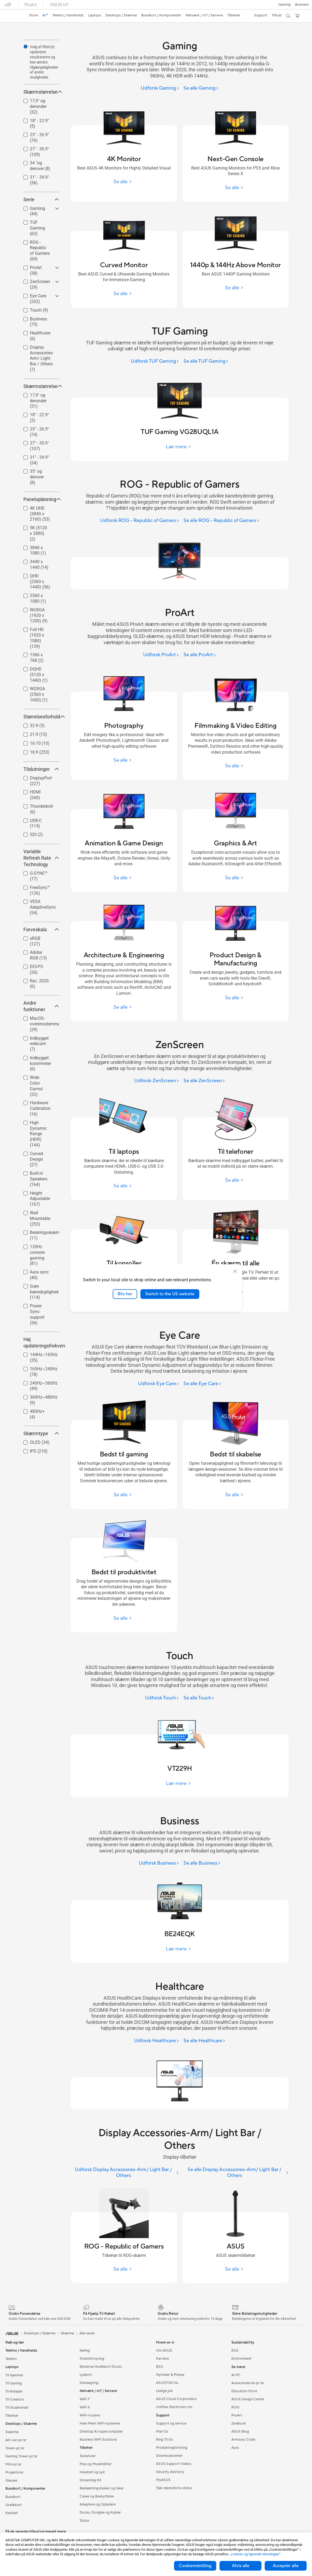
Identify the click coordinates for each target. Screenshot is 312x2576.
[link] (12, 16)
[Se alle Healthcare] (204, 2041)
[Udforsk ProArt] (161, 655)
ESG (159, 2367)
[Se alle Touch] (198, 1698)
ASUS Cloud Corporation (176, 2399)
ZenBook (238, 2423)
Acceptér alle (286, 2565)
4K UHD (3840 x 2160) (40, 514)
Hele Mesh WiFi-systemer (100, 2423)
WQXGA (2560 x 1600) (39, 694)
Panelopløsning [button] (41, 499)
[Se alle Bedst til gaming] (124, 1494)
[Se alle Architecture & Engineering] (124, 1007)
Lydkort (86, 2375)
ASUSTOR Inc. (167, 2383)
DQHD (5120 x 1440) (39, 674)
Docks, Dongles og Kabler (100, 2512)
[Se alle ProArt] (199, 655)
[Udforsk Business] (159, 1863)
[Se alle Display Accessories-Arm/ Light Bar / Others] (236, 2173)
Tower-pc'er (14, 2448)
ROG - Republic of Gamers (40, 251)
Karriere (162, 2358)
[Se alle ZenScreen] (204, 1081)
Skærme (12, 2432)
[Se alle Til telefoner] (235, 1180)
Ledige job (164, 2391)
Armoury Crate (243, 2439)
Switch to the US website (169, 1294)
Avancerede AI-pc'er (247, 2383)
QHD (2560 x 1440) (40, 581)
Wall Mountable (40, 1218)
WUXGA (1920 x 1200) (39, 615)
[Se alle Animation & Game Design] (124, 877)
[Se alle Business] (202, 1863)
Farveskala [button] (41, 929)
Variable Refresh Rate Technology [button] (41, 858)
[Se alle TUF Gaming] (206, 361)
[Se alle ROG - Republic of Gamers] (221, 521)
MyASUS (163, 2480)
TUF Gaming (37, 228)
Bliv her (125, 1294)
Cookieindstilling (195, 2565)
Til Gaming (13, 2383)
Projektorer (14, 2472)
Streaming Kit (90, 2480)
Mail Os (162, 2431)
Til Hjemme (14, 2375)
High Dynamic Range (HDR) (38, 1134)
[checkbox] (41, 106)
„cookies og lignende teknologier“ (255, 2554)
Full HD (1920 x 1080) (37, 638)
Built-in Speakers (38, 1179)
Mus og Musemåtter (96, 2464)
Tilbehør (12, 2415)
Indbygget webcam (39, 1044)
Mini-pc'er (13, 2464)
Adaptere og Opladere (98, 2504)
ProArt (236, 2415)
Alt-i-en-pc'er (16, 2440)
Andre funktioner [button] (41, 1006)
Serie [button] (41, 199)
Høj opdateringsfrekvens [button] (41, 1342)
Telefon (11, 2359)
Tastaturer (88, 2456)
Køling (85, 2350)
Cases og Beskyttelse (97, 2496)
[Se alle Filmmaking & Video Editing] (235, 765)
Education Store (244, 2391)
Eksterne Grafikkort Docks (101, 2367)
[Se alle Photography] (124, 760)
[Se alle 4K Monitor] (124, 181)
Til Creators (14, 2399)
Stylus (84, 2520)
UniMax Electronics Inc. (174, 2407)
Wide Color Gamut (36, 1086)
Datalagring (89, 2383)
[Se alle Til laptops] (124, 1185)
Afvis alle (240, 2565)
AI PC (235, 2375)
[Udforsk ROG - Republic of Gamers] (139, 521)
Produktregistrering (171, 2448)
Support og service (171, 2423)
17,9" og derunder (38, 106)
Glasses (11, 2480)
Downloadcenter (169, 2456)
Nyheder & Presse (170, 2375)
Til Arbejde (13, 2391)
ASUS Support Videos (173, 2464)
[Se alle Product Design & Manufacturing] (235, 997)
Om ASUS (164, 2350)
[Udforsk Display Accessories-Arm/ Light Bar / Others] (125, 2173)
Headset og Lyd (92, 2472)
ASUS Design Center (247, 2399)
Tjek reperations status (174, 2488)
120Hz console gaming (37, 1255)
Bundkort (12, 2497)
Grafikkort (13, 2505)
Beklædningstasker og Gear (102, 2488)
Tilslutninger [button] (41, 769)
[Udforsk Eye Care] (158, 1384)
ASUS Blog (240, 2431)
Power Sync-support (37, 1314)
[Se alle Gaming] (201, 88)
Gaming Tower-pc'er (21, 2456)
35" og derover (37, 477)
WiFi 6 (85, 2407)
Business (302, 4)
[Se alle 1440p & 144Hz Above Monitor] (235, 287)
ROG (235, 2407)
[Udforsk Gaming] (160, 88)
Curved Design (36, 1159)
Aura (235, 2448)
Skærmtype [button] (41, 1433)
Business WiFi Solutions (98, 2439)
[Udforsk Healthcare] (156, 2041)
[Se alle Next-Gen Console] (235, 187)
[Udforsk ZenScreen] (156, 1081)
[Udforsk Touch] (162, 1698)
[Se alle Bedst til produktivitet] (124, 1618)
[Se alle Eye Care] (202, 1384)
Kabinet (11, 2513)
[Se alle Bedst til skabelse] (235, 1494)
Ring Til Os (164, 2439)
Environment (241, 2358)
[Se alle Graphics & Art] (235, 877)
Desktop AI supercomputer (101, 2431)
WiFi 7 (85, 2399)
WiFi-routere (90, 2415)
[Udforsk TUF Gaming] (155, 361)
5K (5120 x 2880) (38, 533)
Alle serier (87, 2333)
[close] (235, 1271)
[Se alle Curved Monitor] (124, 293)
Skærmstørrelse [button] (41, 92)
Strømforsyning (92, 2358)
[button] (284, 4)
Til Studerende (16, 2407)
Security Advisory (170, 2472)
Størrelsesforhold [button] (41, 716)
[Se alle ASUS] (235, 2269)
